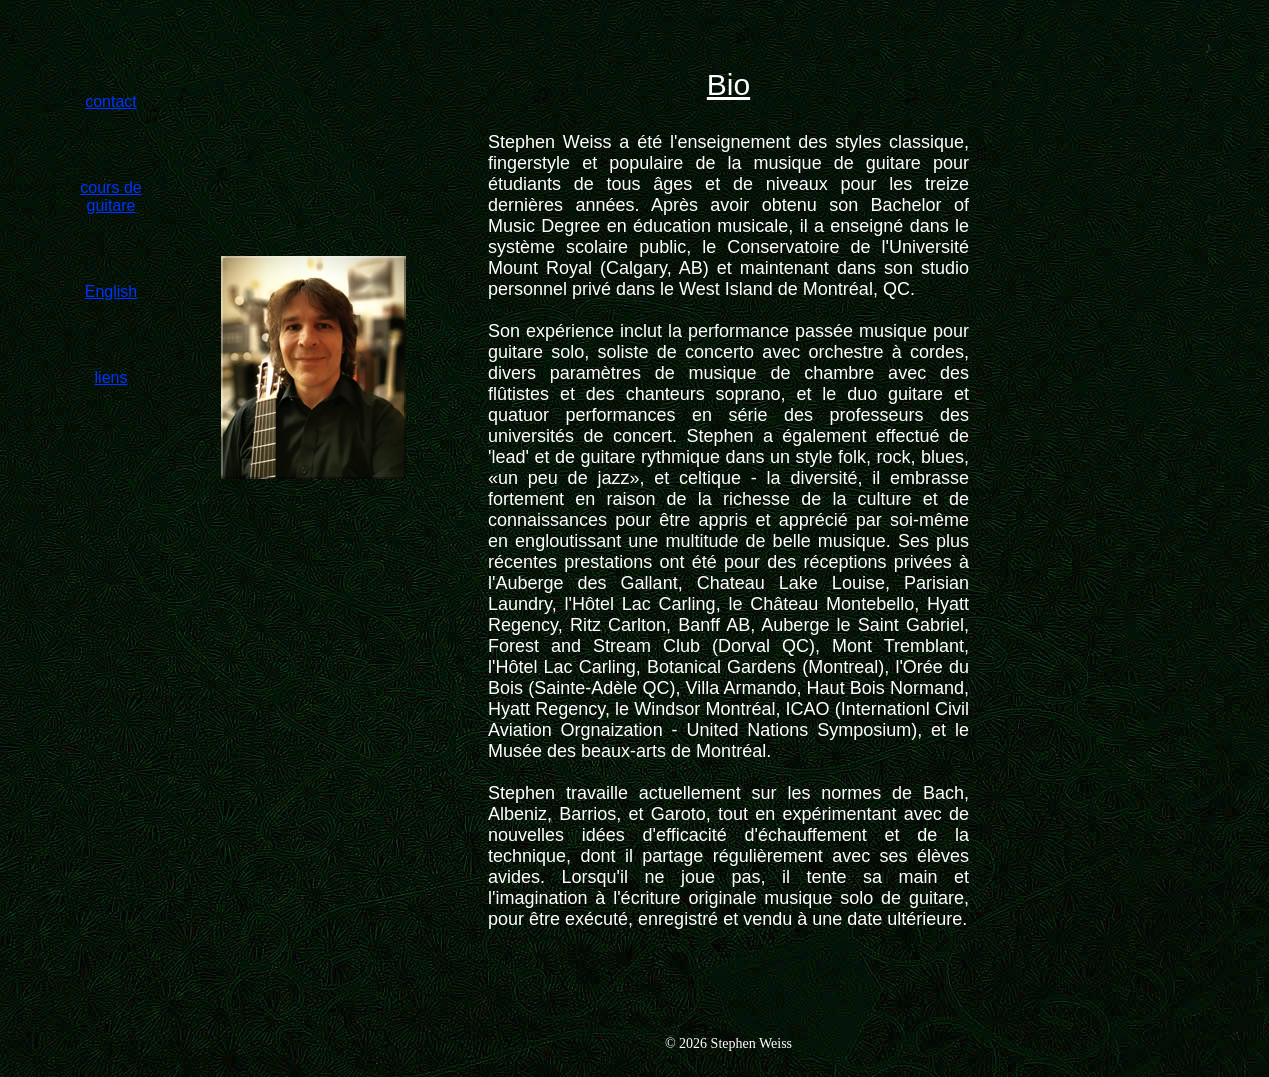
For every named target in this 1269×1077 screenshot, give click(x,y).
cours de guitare (110, 196)
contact (111, 101)
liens (111, 377)
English (111, 291)
